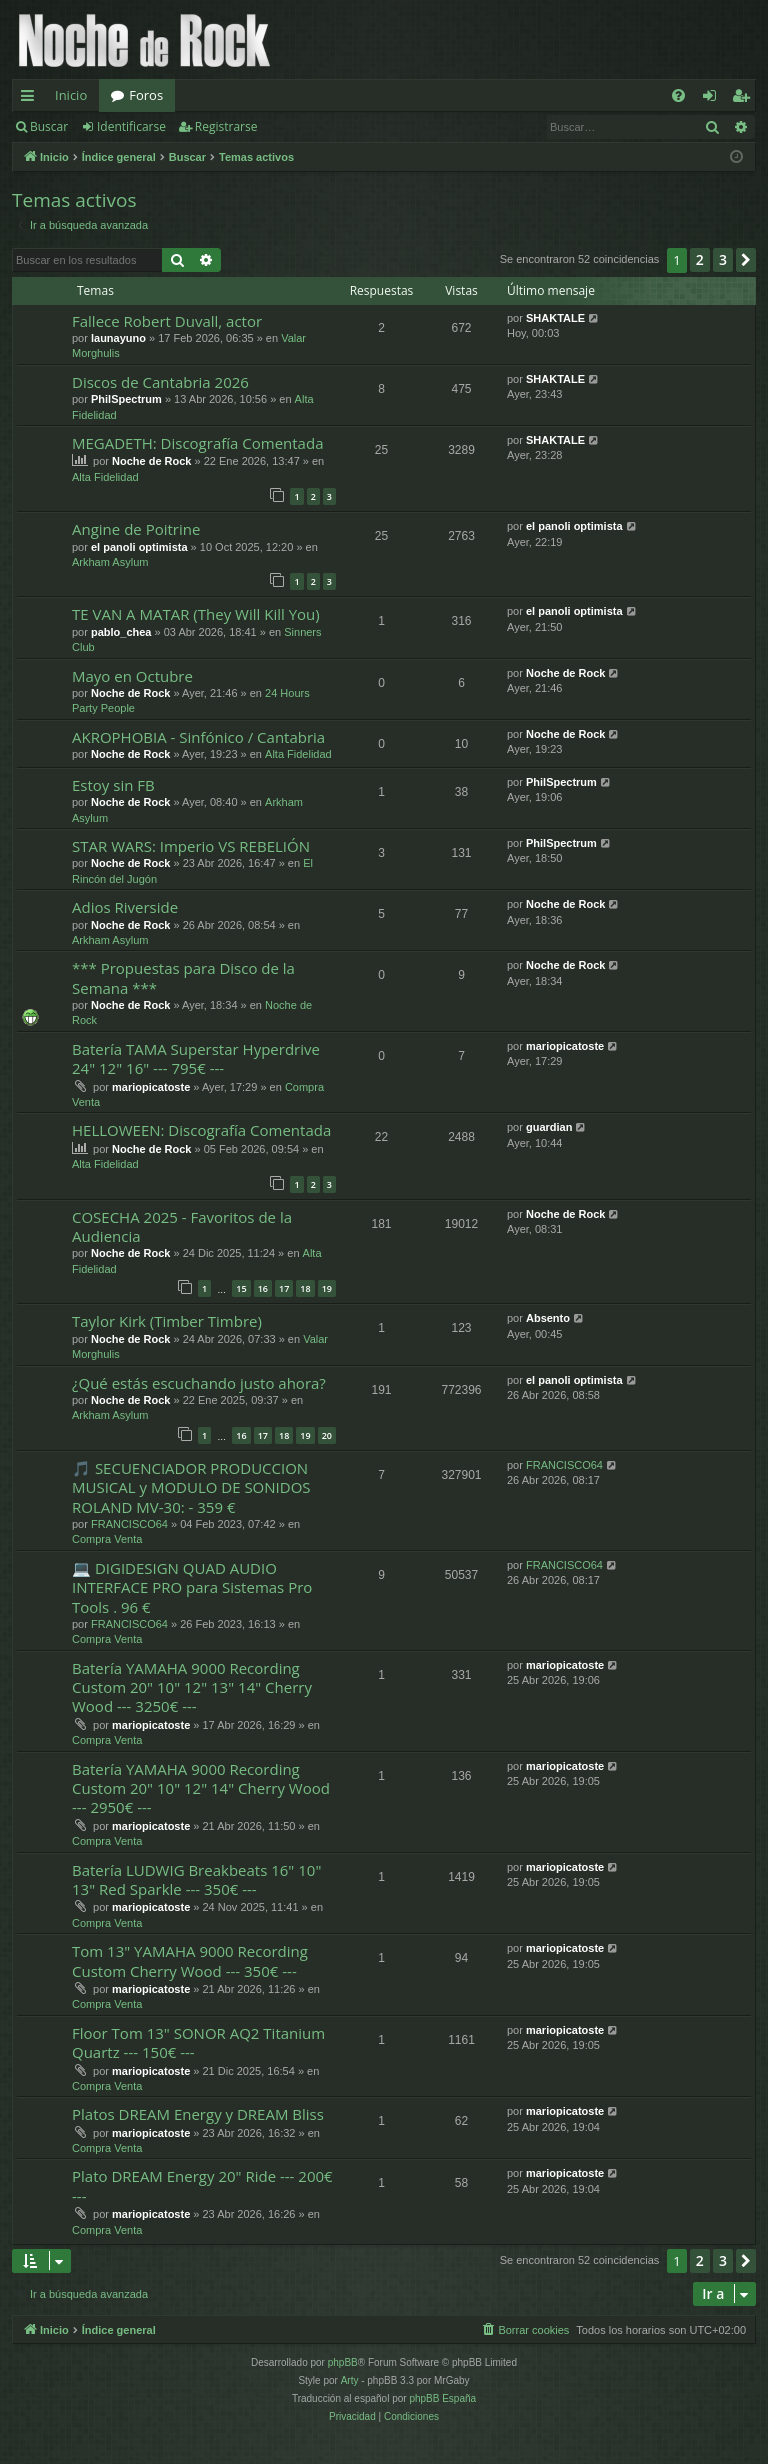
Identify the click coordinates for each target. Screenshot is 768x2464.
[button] (746, 260)
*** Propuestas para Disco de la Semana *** (183, 977)
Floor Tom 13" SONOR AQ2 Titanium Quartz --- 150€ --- (198, 2042)
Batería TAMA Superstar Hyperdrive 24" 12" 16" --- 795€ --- (196, 1058)
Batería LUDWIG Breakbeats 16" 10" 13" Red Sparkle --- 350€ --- (196, 1879)
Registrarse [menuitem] (745, 99)
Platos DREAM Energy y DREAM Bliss (198, 2114)
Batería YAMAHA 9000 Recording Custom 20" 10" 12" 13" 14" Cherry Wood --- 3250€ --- (192, 1687)
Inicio (71, 95)
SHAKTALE (555, 318)
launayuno (118, 338)
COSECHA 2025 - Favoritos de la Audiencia (182, 1226)
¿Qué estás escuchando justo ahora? (199, 1383)
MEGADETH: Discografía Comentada (197, 443)
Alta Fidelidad (105, 477)
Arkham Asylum (110, 562)
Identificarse (131, 126)
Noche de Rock (151, 461)
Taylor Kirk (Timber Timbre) (167, 1321)
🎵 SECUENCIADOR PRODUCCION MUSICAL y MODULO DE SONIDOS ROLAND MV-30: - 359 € (191, 1487)
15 (241, 1288)
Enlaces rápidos (31, 99)
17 (284, 1288)
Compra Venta (107, 1539)
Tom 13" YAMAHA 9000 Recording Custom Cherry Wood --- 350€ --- (190, 1960)
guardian (549, 1127)
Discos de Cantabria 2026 (160, 382)
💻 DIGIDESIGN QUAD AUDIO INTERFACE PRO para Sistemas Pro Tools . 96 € (192, 1587)
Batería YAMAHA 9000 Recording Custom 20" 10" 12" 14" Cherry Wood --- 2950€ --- (201, 1788)
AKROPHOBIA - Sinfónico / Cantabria (198, 737)
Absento (548, 1318)
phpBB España (442, 2398)
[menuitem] (678, 95)
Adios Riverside (125, 907)
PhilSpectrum (126, 399)
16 (263, 1288)
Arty (350, 2380)
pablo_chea (121, 632)
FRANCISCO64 (129, 1524)
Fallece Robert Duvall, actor (167, 321)
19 (327, 1288)
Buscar (49, 126)
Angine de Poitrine (136, 529)
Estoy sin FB (113, 785)
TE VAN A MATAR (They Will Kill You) (196, 614)
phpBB (343, 2362)
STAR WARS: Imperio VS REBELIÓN (191, 846)
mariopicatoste (151, 1087)
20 (327, 1435)
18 (305, 1288)
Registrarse (226, 126)
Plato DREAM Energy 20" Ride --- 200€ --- (202, 2185)
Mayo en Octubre (132, 676)
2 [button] (700, 259)
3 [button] (723, 259)
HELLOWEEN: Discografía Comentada (201, 1130)
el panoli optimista (139, 547)
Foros (146, 95)
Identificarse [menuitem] (714, 99)
